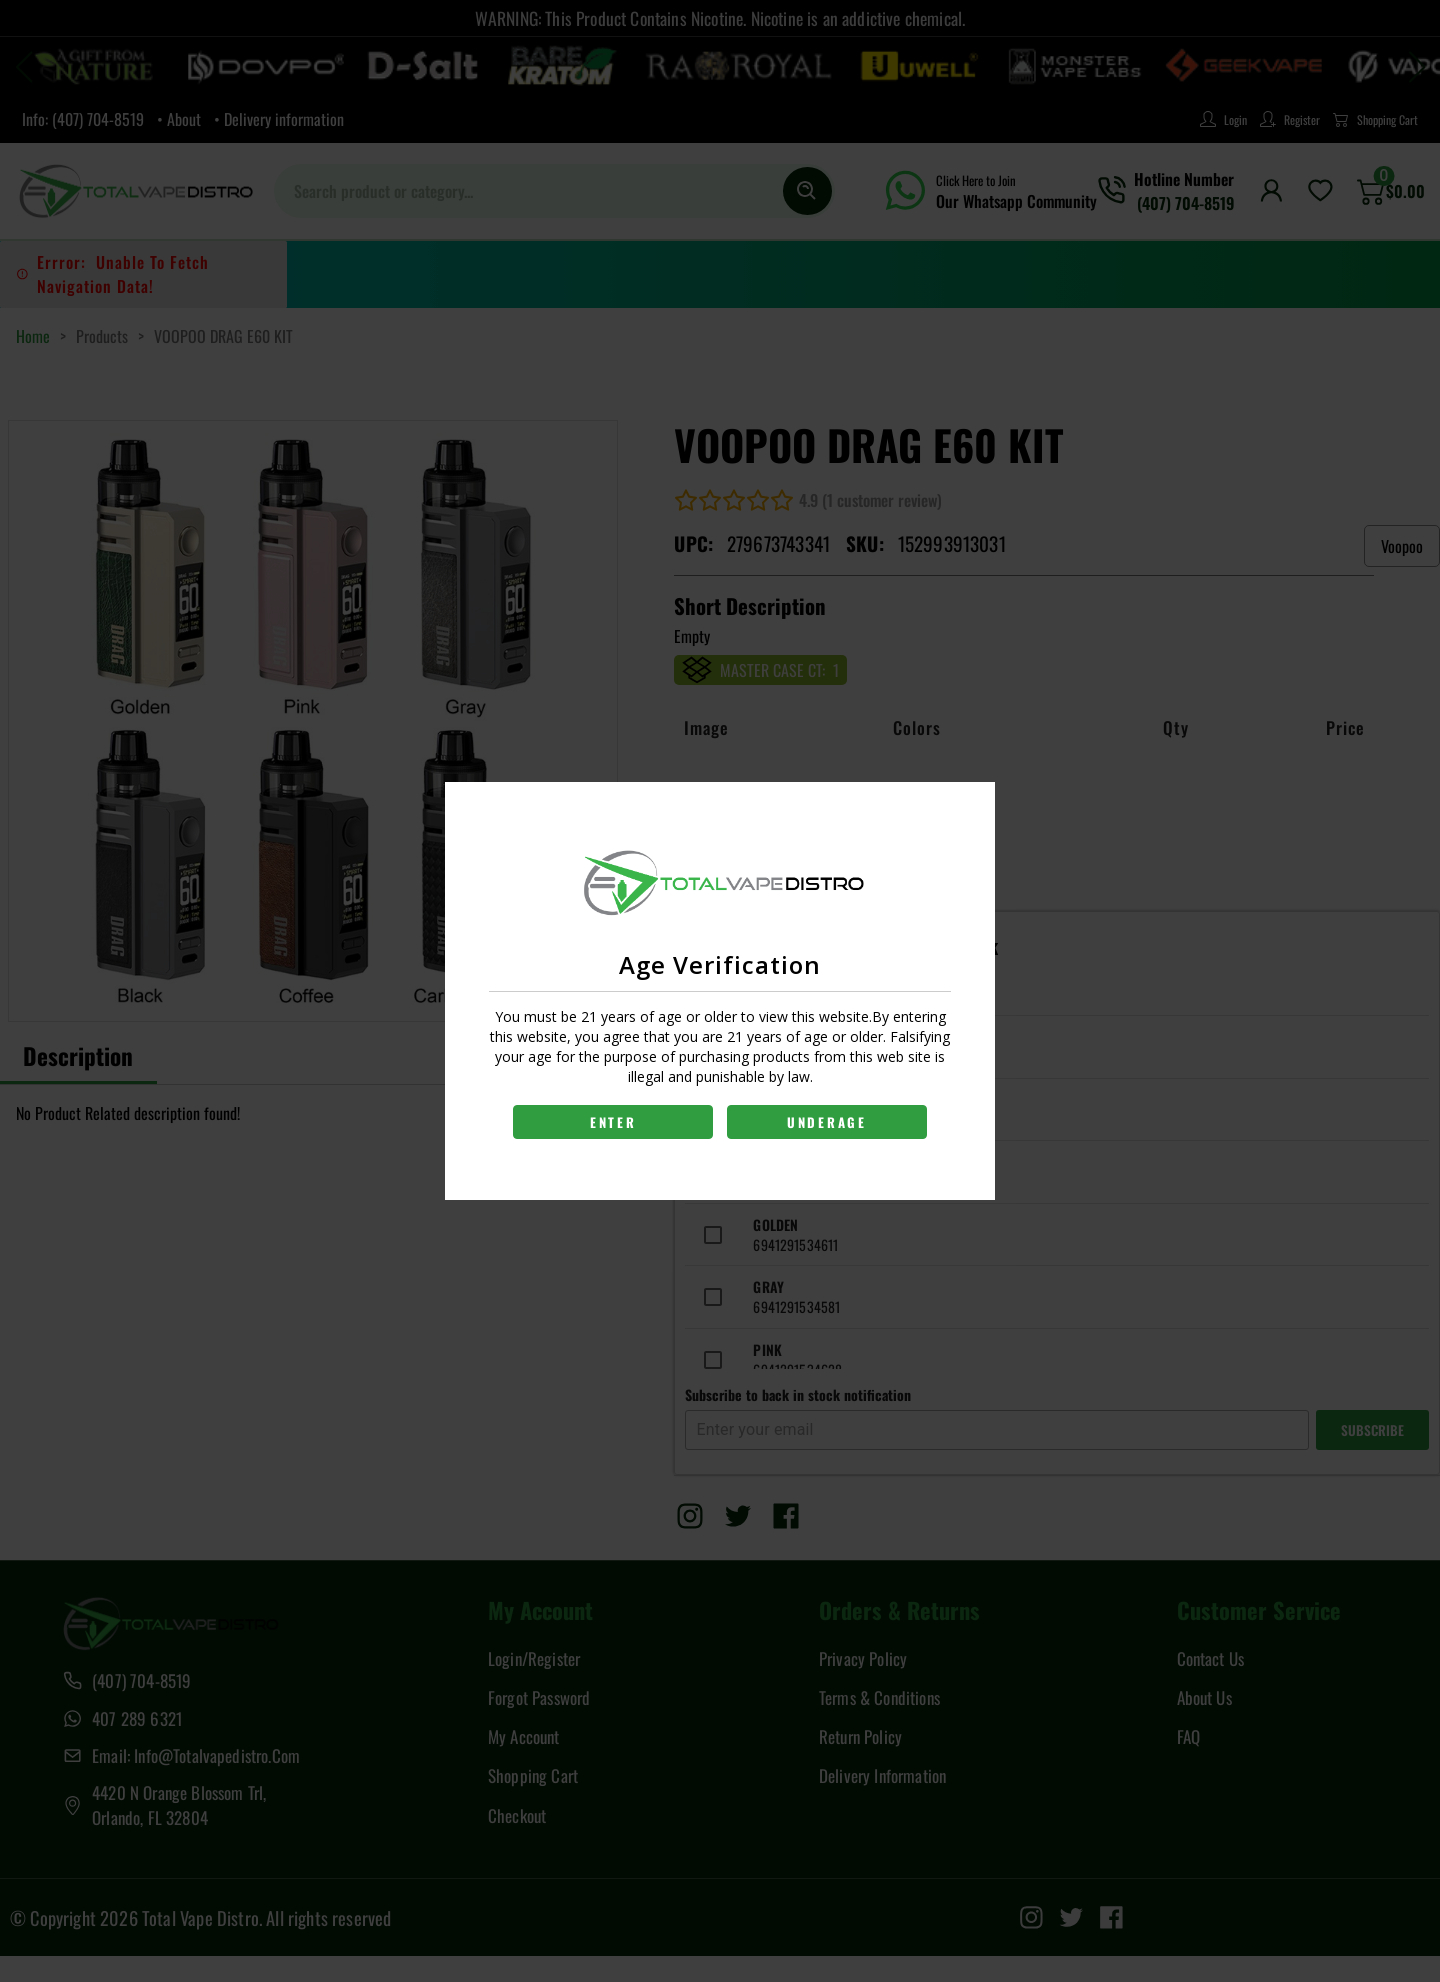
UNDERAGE (828, 1122)
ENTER (612, 1122)
